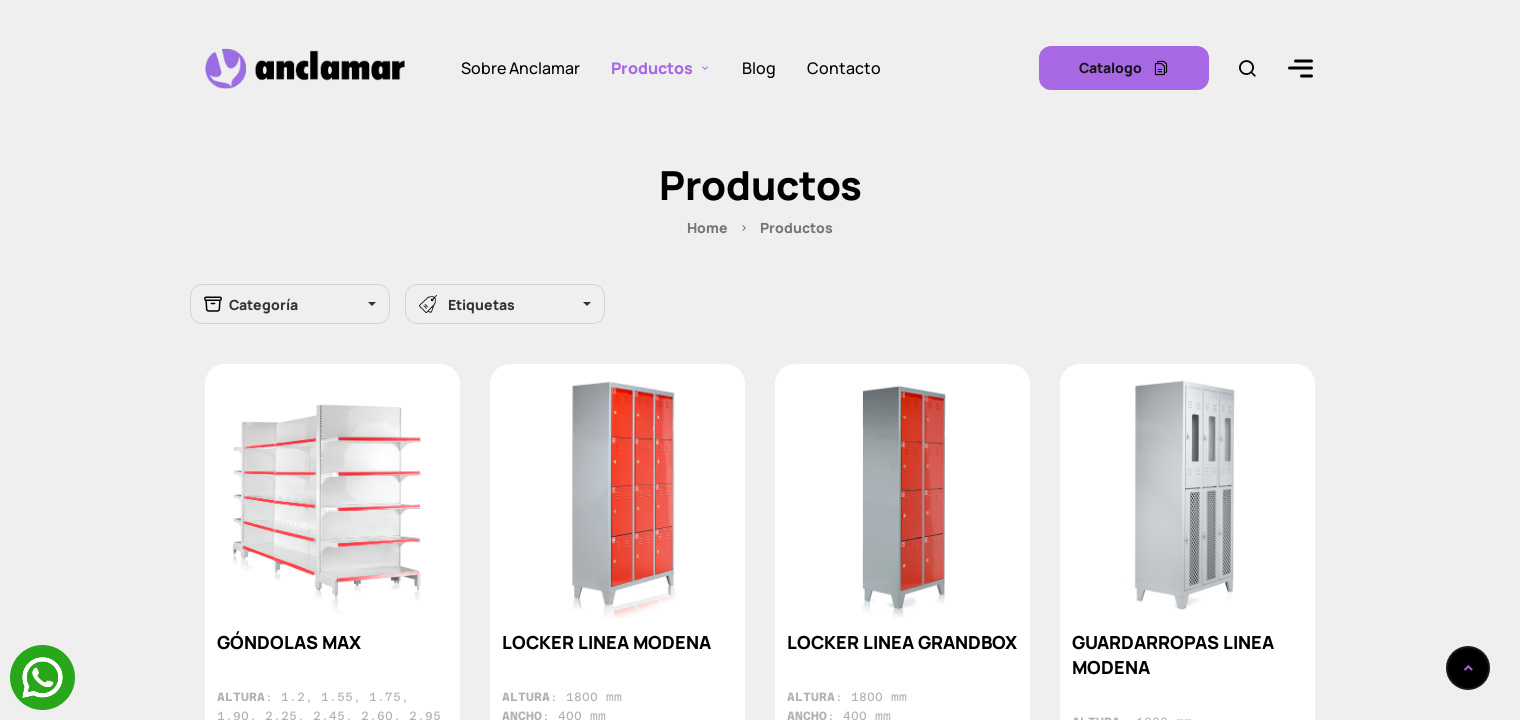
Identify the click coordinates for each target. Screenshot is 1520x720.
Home (707, 227)
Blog (759, 68)
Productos (652, 68)
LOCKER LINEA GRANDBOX (902, 642)
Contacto (844, 68)
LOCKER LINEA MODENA (606, 642)
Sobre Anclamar (520, 68)
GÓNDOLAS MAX (289, 642)
